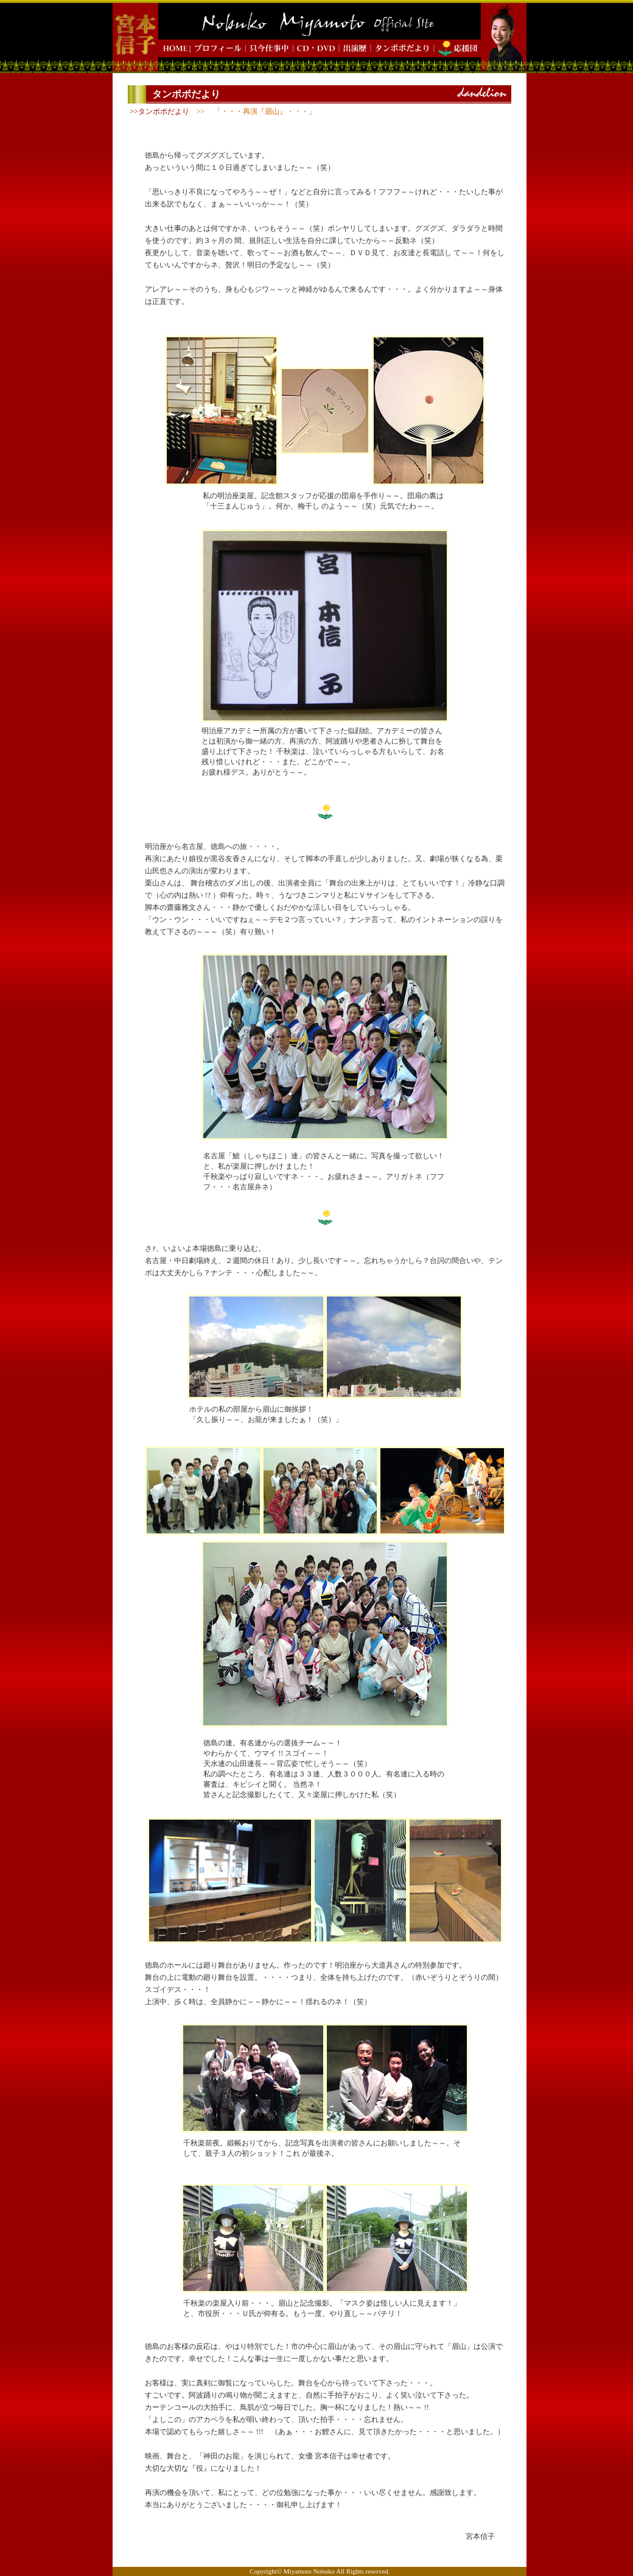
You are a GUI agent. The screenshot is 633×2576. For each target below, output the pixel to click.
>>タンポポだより (159, 111)
